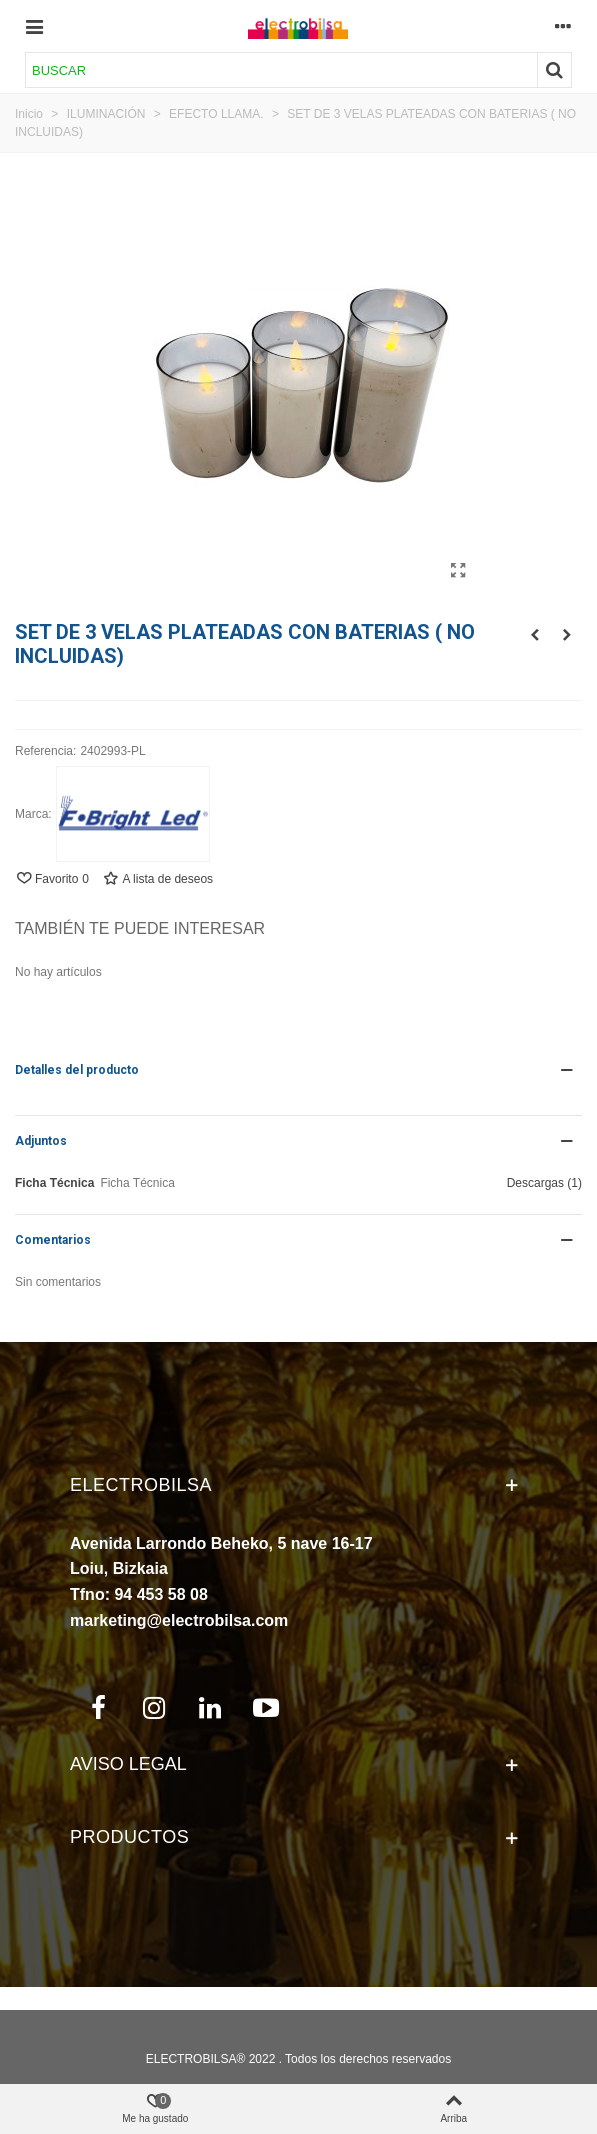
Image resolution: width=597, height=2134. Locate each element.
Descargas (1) (544, 1183)
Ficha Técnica (54, 1183)
